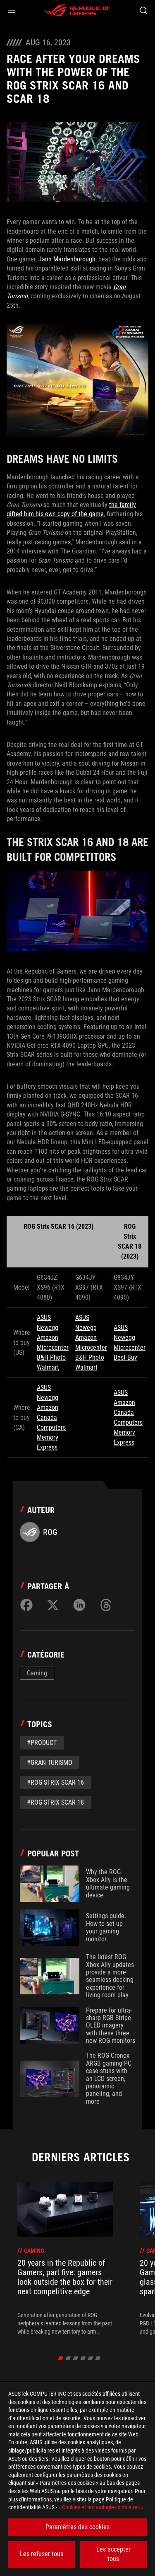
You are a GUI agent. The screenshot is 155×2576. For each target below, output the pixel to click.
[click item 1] (68, 2358)
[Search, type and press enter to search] (143, 10)
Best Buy (125, 1357)
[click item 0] (60, 2358)
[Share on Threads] (105, 1605)
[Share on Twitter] (53, 1605)
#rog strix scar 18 (55, 1802)
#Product (42, 1743)
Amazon (47, 1337)
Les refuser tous (41, 2554)
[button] (12, 10)
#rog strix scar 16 (55, 1782)
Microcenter (53, 1347)
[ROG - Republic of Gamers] (78, 10)
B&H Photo (51, 1357)
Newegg (47, 1327)
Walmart (48, 1367)
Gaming (37, 1673)
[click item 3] (83, 2358)
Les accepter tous (113, 2553)
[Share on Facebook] (26, 1605)
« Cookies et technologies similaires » (100, 2507)
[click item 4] (90, 2358)
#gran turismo (49, 1762)
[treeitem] (65, 2259)
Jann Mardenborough (66, 259)
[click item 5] (97, 2358)
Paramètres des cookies (77, 2527)
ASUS (44, 1318)
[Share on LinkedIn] (79, 1605)
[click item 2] (75, 2358)
